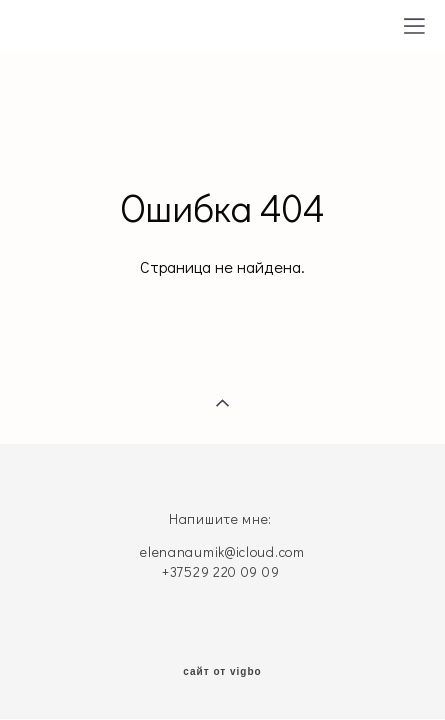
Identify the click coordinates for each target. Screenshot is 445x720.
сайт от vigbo (222, 672)
